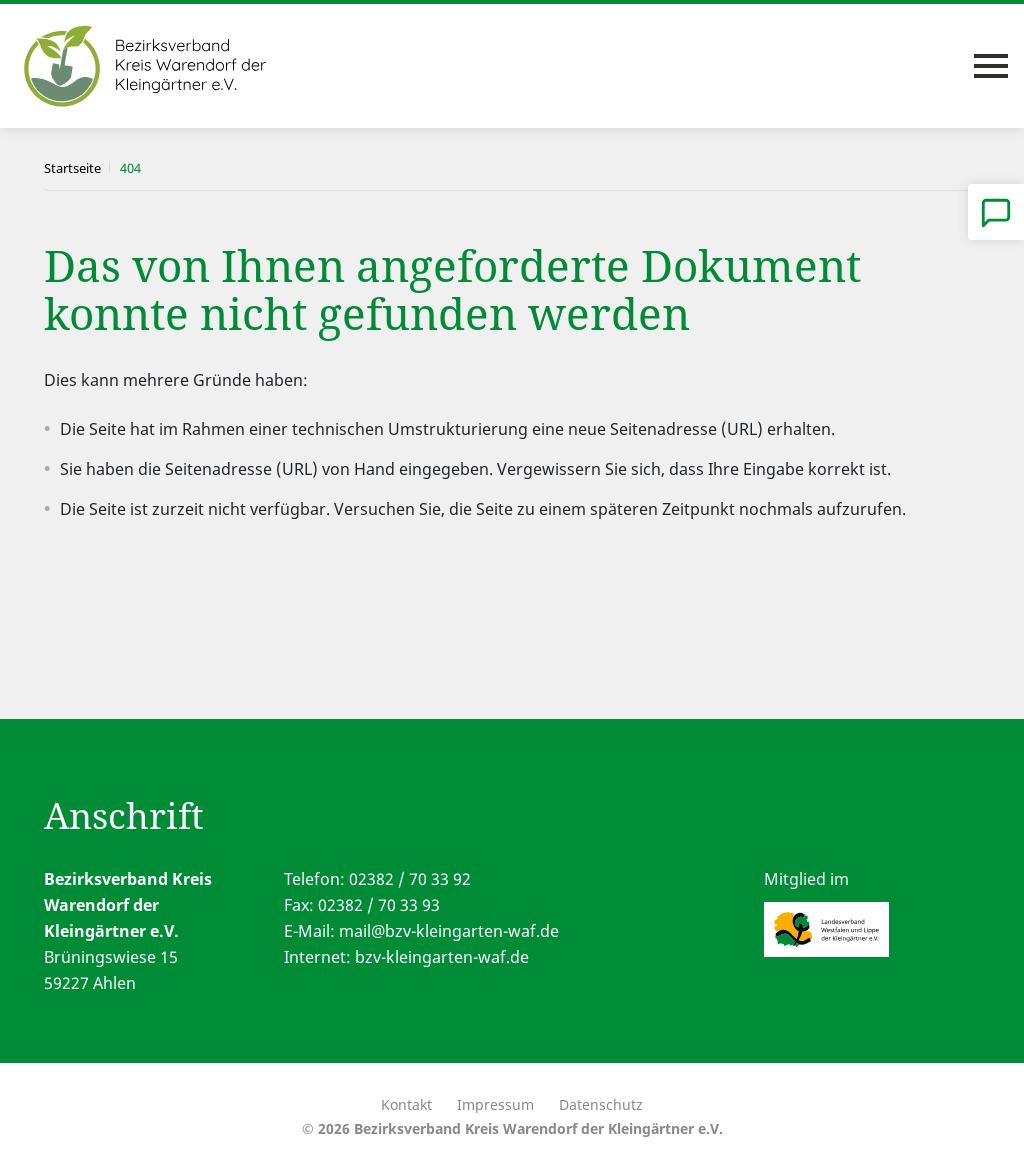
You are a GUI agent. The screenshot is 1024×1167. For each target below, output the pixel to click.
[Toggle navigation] (991, 66)
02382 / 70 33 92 (410, 879)
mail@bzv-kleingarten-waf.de (449, 931)
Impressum (495, 1104)
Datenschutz (601, 1104)
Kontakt (406, 1104)
